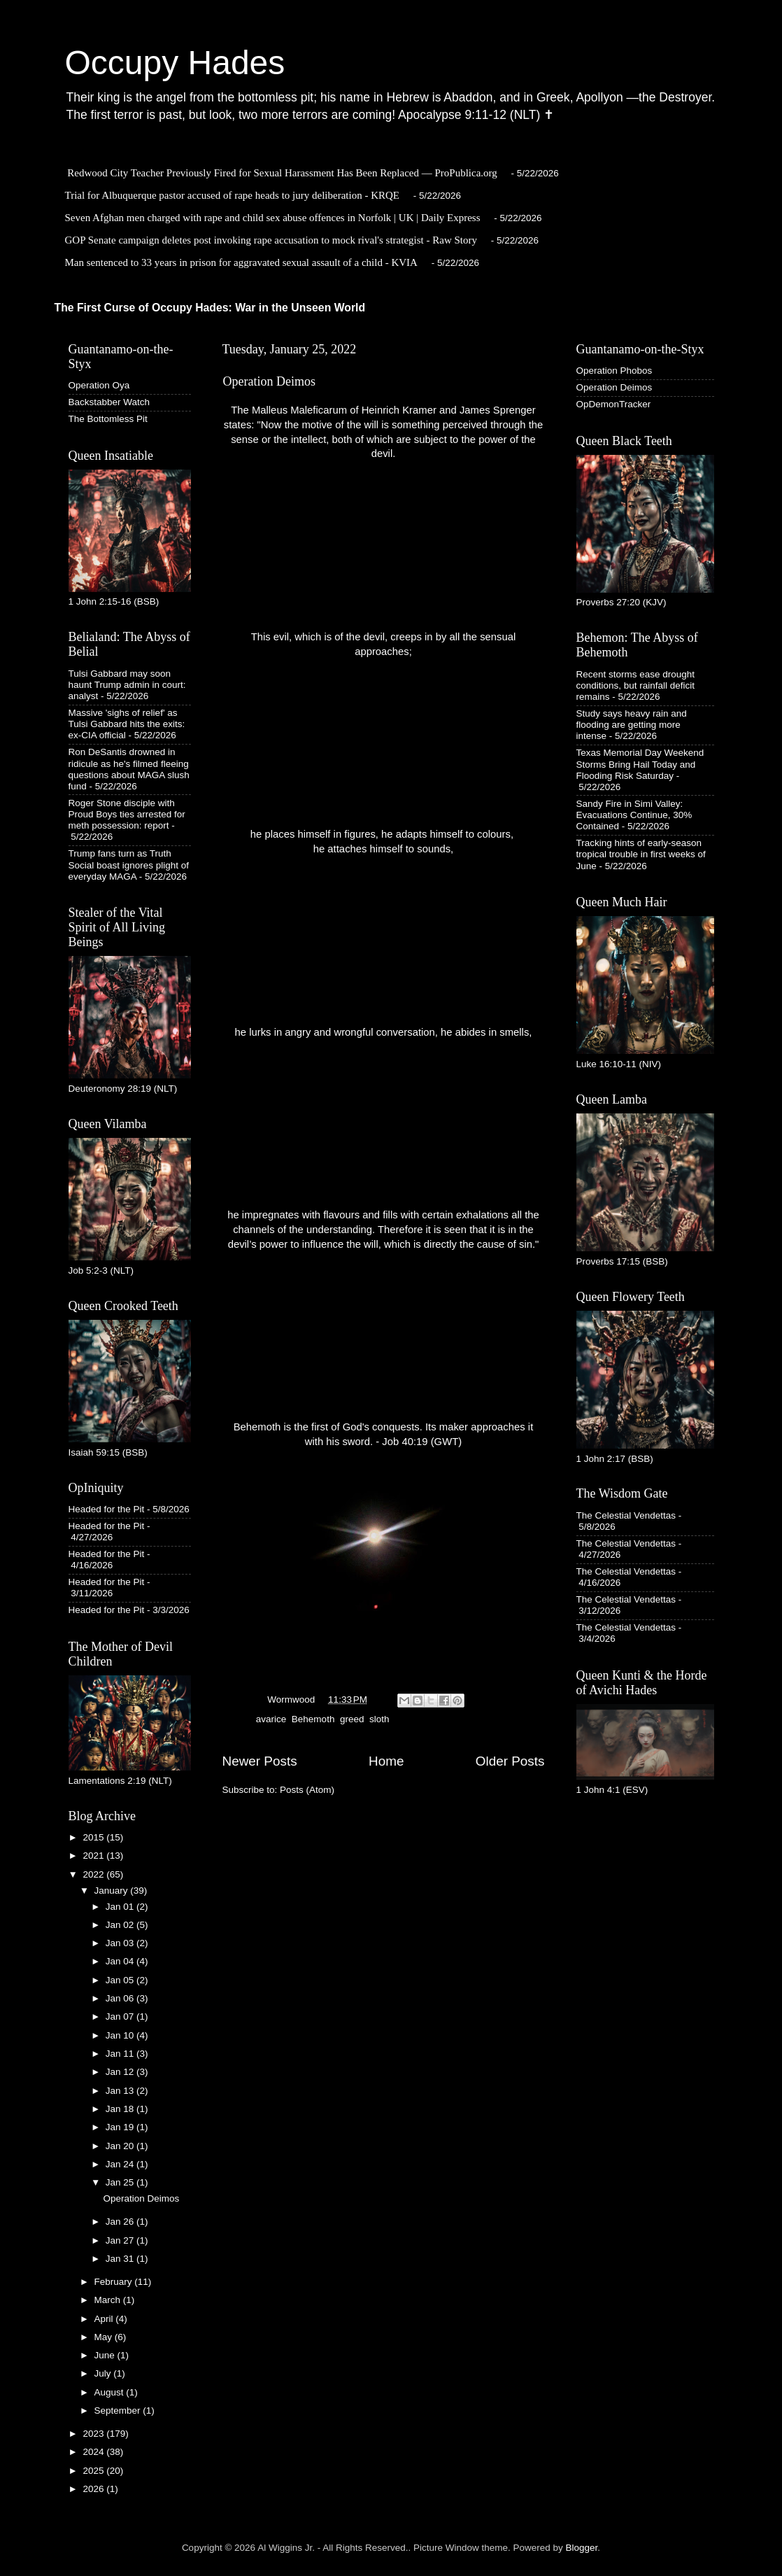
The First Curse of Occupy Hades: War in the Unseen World (210, 308)
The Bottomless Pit (108, 419)
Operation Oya (99, 385)
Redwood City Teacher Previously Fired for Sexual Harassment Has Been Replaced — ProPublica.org (282, 172)
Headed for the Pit (107, 1509)
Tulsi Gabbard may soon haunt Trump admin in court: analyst (127, 684)
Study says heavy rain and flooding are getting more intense (631, 724)
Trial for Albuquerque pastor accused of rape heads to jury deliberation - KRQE (232, 195)
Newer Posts (259, 1761)
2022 (94, 1874)
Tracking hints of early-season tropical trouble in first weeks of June (641, 854)
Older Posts (510, 1761)
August (110, 2392)
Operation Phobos (614, 370)
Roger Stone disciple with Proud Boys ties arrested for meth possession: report (127, 814)
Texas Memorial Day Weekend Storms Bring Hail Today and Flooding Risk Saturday (640, 763)
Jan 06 (121, 1998)
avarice (271, 1719)
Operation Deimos (269, 381)
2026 (94, 2489)
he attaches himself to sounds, (383, 848)
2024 (94, 2452)
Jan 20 (121, 2146)
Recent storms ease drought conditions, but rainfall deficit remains (635, 685)
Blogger (582, 2547)
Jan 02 (121, 1925)
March (108, 2300)
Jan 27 (121, 2240)
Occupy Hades (175, 62)
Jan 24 (121, 2164)
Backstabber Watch (109, 402)
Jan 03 (121, 1943)
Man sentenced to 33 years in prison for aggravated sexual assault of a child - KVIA (241, 262)
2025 (94, 2470)
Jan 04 (121, 1961)
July (104, 2373)
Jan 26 (121, 2221)
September (118, 2410)
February (114, 2281)
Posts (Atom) (307, 1790)
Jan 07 (121, 2016)
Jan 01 (121, 1906)
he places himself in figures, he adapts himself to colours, (383, 834)
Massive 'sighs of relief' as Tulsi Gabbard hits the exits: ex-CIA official (127, 724)
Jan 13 (121, 2090)
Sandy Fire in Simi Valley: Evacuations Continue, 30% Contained (634, 814)
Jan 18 (121, 2109)
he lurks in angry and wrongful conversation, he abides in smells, (383, 1032)
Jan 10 (121, 2035)
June (106, 2355)
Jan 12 (121, 2072)
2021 (94, 1855)
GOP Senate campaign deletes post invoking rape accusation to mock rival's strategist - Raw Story (271, 240)
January (112, 1890)
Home (386, 1761)
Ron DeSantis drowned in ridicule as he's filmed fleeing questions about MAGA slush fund (129, 769)
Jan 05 (121, 1980)
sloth (379, 1719)
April (105, 2319)
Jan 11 (121, 2053)
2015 (94, 1837)
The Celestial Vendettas (626, 1515)
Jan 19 (121, 2127)
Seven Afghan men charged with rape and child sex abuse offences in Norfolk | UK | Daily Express (273, 217)
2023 (94, 2433)
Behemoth (313, 1719)
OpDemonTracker (613, 404)
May (104, 2337)
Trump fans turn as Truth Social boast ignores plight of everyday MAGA (129, 864)
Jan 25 (121, 2182)
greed (352, 1719)
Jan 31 (121, 2258)
